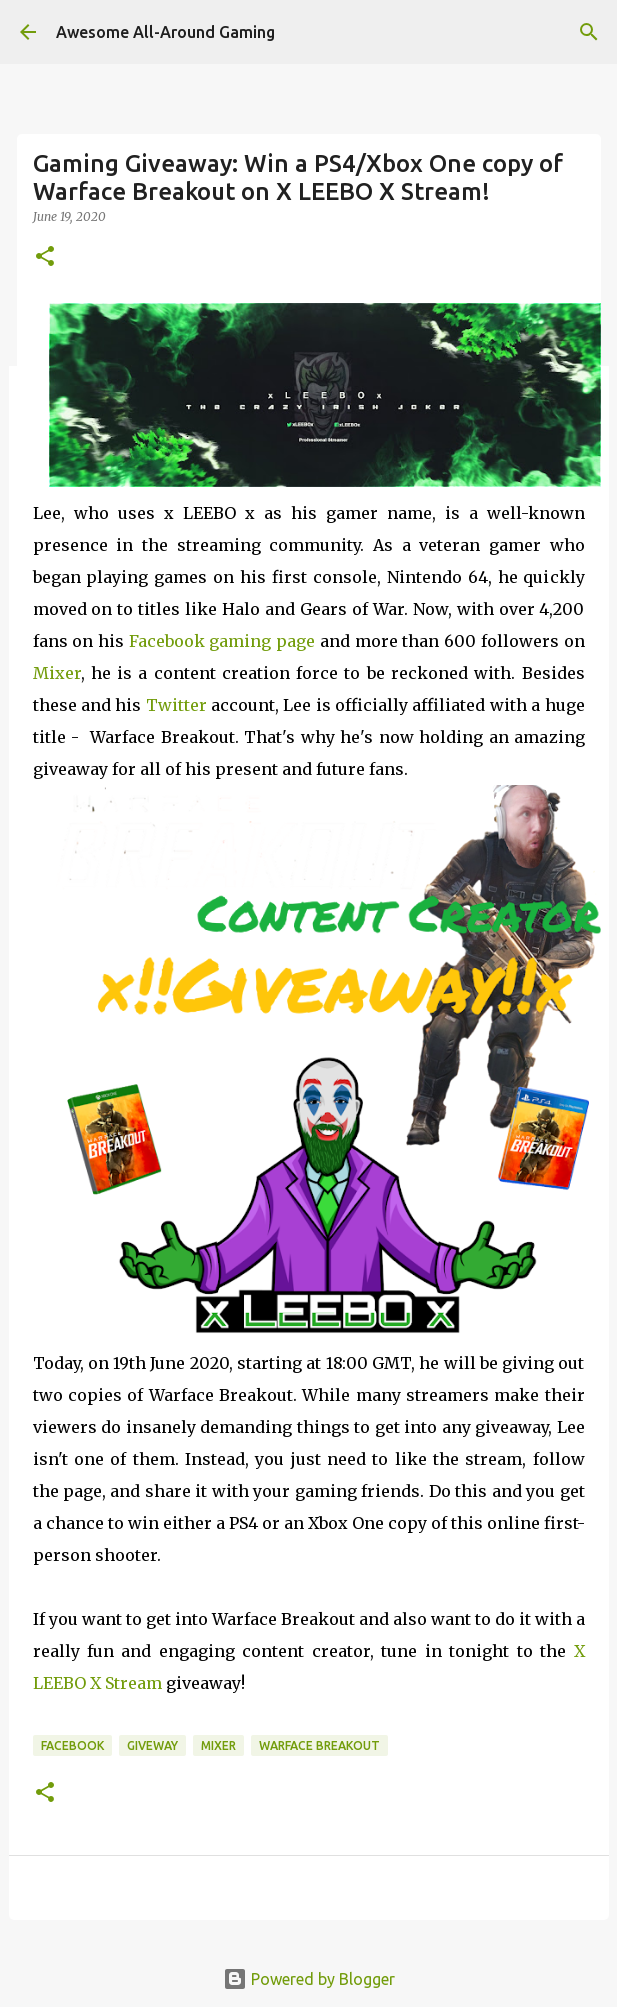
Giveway (152, 1745)
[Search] (589, 32)
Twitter (176, 705)
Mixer (57, 673)
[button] (45, 257)
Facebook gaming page (222, 641)
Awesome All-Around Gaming (165, 32)
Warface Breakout (319, 1745)
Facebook (72, 1745)
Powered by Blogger (309, 1979)
